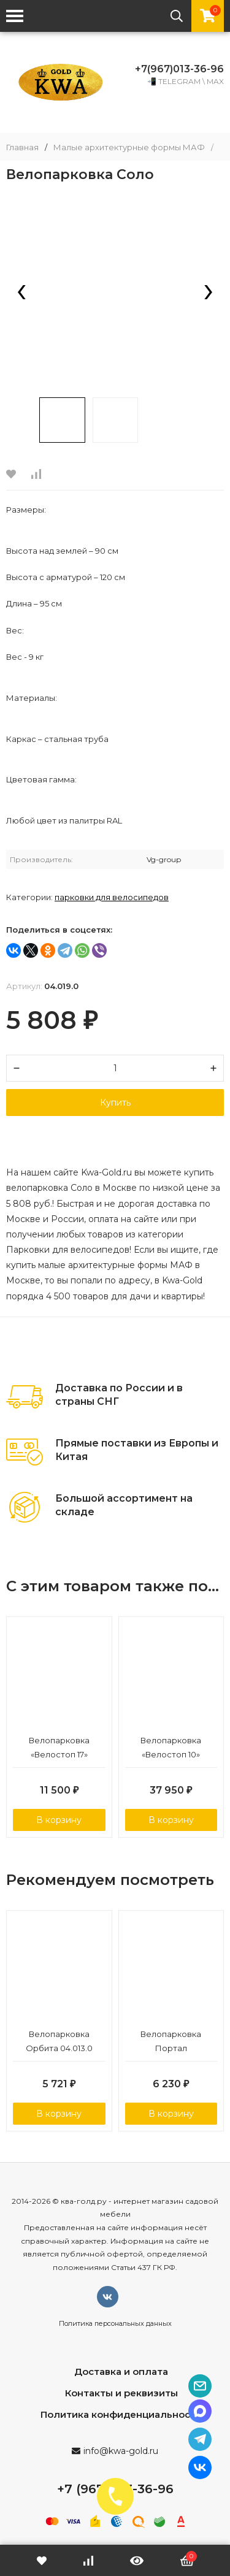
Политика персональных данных (115, 2323)
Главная (22, 147)
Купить (115, 1102)
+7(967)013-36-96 (179, 69)
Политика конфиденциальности (121, 2414)
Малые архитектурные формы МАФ (129, 147)
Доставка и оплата (121, 2371)
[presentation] (21, 293)
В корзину (59, 1819)
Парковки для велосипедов (112, 897)
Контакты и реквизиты (121, 2393)
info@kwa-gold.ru (120, 2450)
